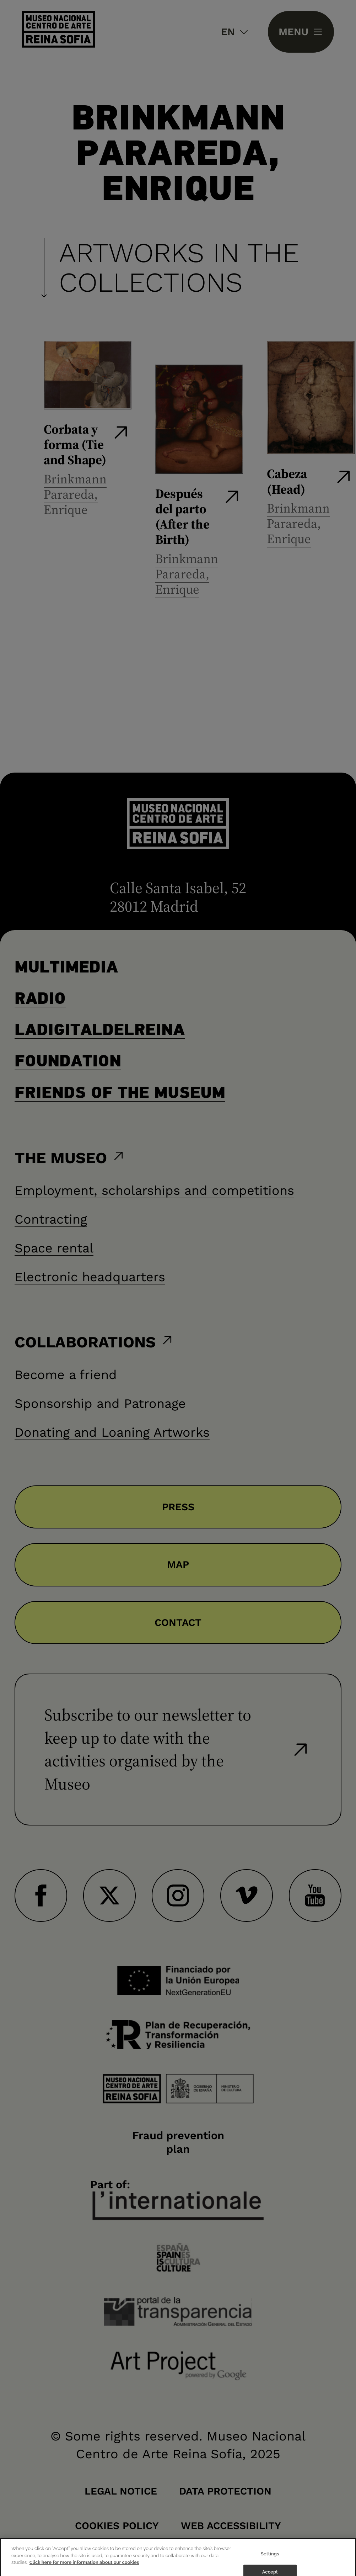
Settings (270, 2559)
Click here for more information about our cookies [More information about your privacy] (84, 2567)
